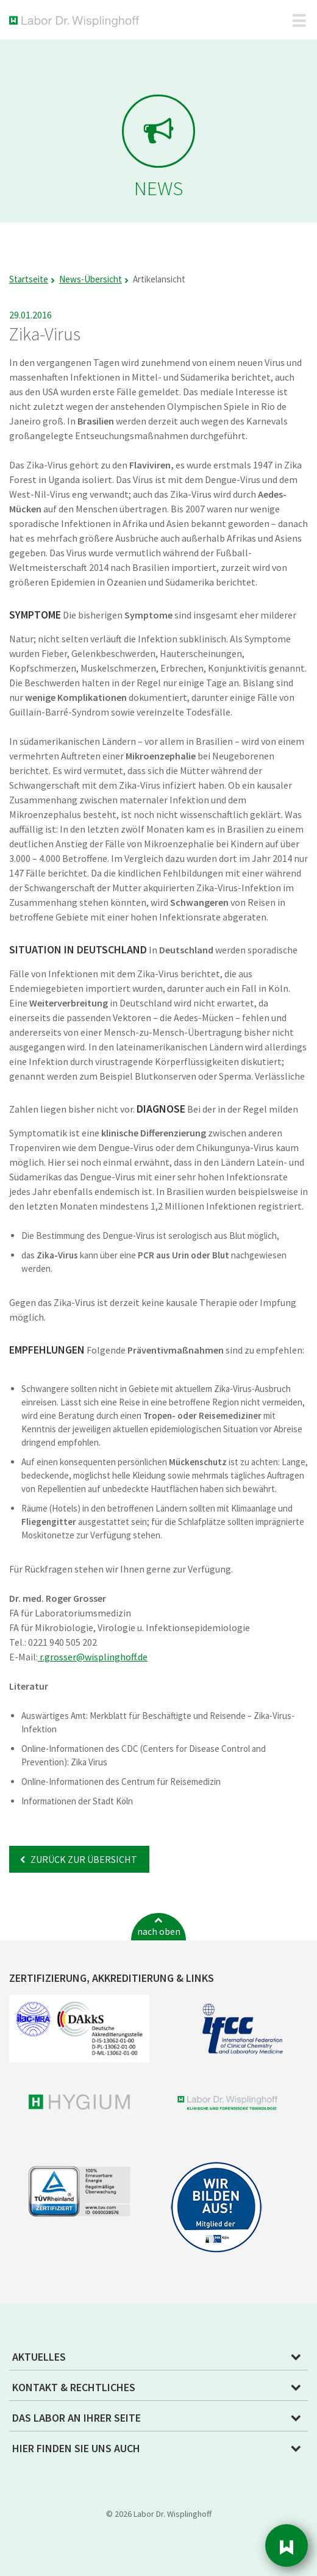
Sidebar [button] (286, 2545)
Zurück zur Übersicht (83, 1859)
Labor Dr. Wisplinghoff (76, 21)
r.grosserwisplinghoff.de (93, 1657)
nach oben (158, 1931)
